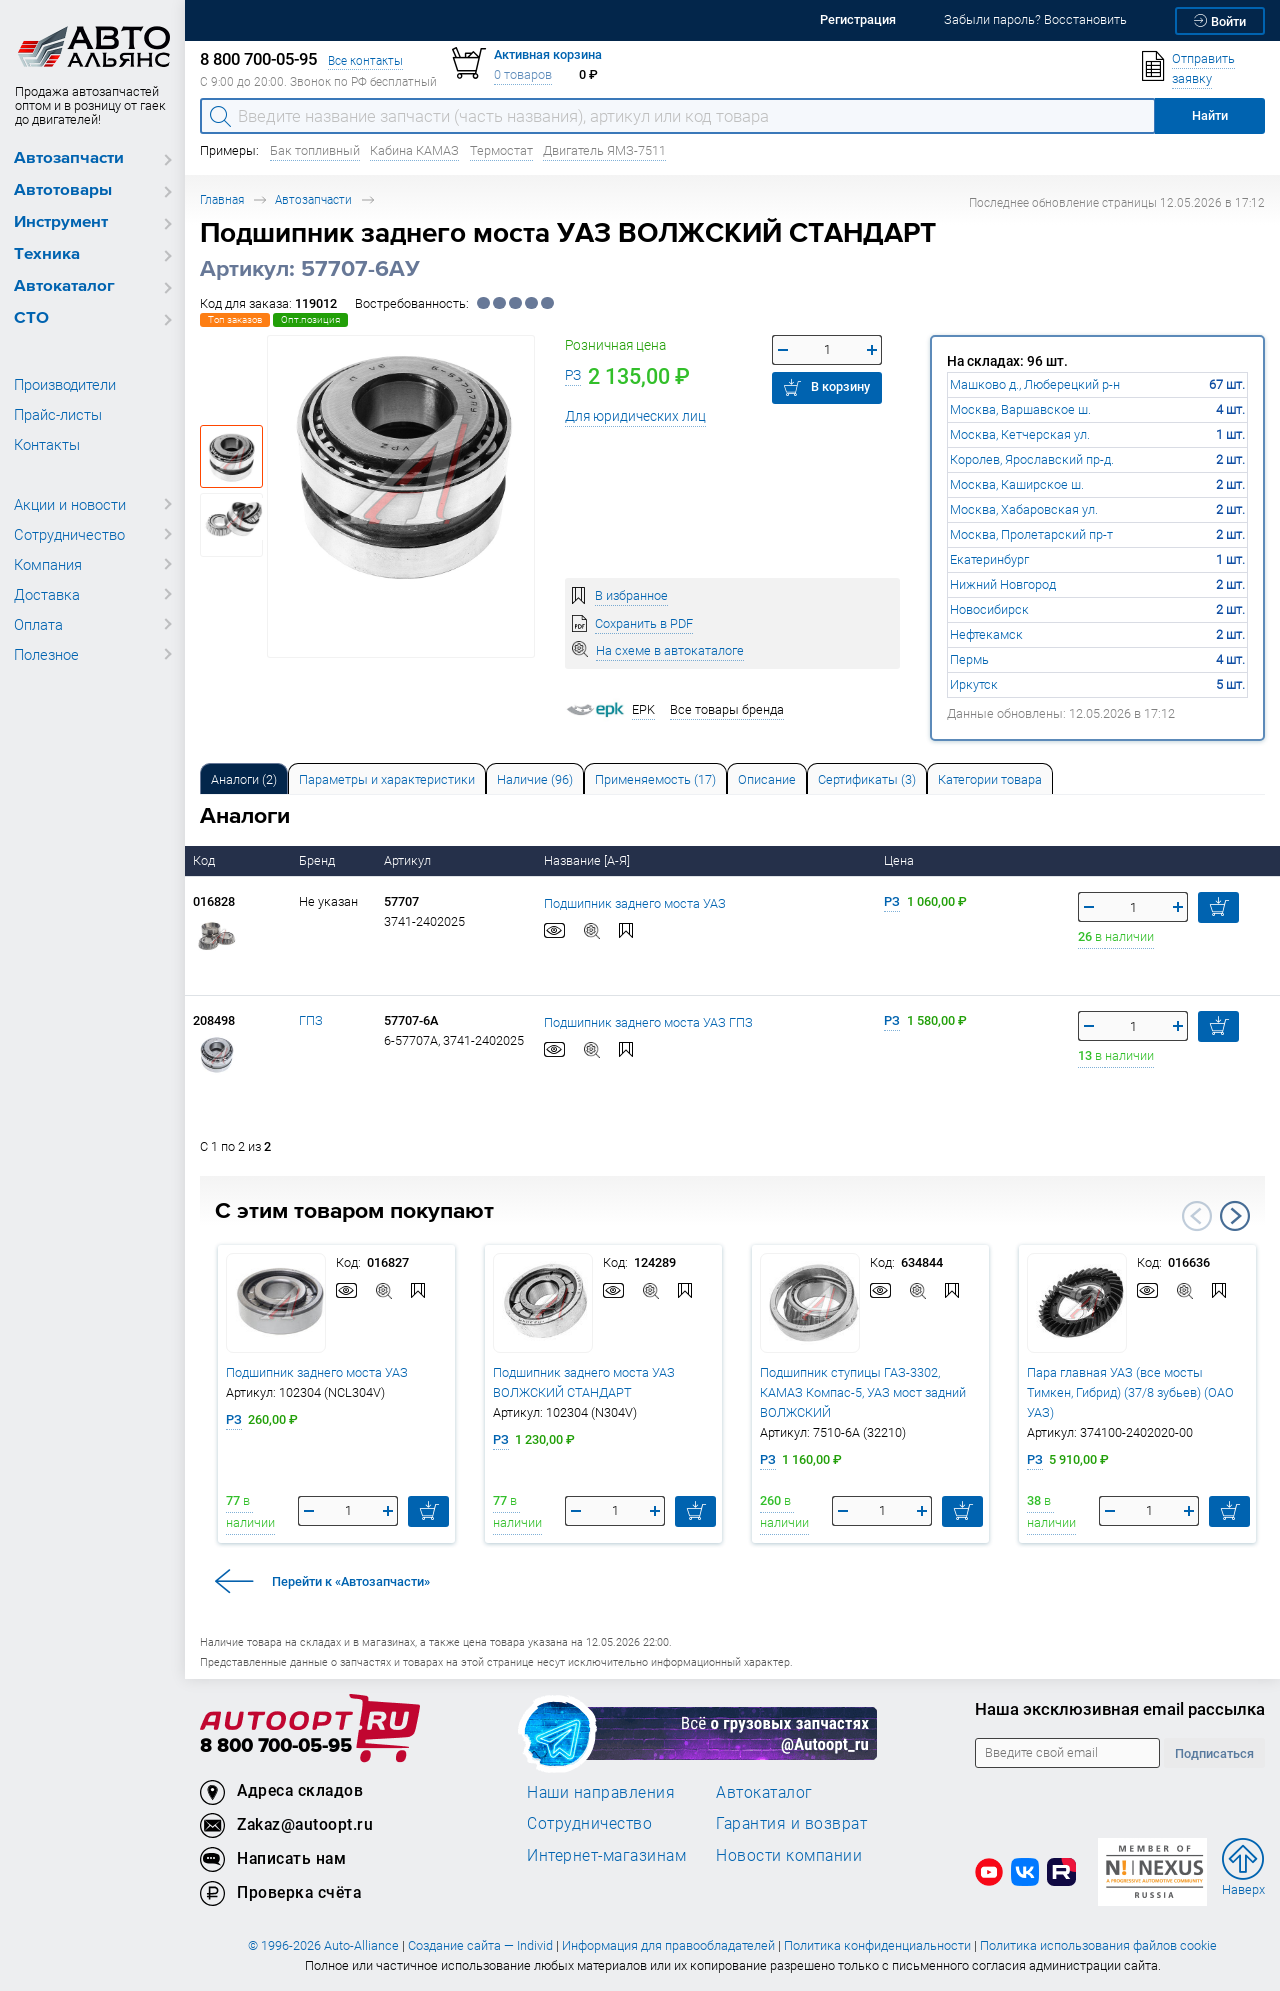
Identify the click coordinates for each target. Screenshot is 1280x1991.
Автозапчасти (69, 158)
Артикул (409, 860)
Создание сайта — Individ (480, 1945)
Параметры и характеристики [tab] (387, 779)
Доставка (47, 594)
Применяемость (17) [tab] (655, 779)
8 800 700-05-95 (276, 1746)
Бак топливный (315, 150)
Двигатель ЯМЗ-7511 (604, 150)
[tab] (244, 778)
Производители (65, 384)
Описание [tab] (767, 779)
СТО (31, 318)
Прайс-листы (58, 414)
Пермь (969, 659)
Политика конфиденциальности (877, 1945)
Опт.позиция (310, 319)
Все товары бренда (727, 709)
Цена (900, 860)
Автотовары (63, 190)
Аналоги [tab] (244, 779)
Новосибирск (989, 609)
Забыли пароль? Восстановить (1035, 19)
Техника (47, 254)
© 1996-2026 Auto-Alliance (323, 1945)
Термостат (501, 150)
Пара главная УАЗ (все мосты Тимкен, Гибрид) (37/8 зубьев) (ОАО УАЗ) (1130, 1392)
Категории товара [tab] (990, 779)
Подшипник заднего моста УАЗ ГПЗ (648, 1021)
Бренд (318, 860)
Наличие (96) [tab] (535, 779)
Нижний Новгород (1003, 584)
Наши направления (601, 1792)
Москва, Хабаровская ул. (1024, 509)
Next (1235, 1216)
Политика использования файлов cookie (1098, 1945)
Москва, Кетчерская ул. (1020, 434)
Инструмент (61, 222)
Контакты (47, 444)
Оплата (38, 624)
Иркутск (974, 684)
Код (205, 860)
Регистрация (858, 19)
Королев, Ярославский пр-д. (1032, 459)
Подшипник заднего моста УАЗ (635, 902)
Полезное (46, 654)
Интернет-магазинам (606, 1855)
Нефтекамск (986, 634)
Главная (222, 199)
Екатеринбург (989, 559)
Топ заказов (235, 319)
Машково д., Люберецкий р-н (1035, 384)
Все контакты (365, 60)
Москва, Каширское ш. (1017, 484)
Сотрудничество (69, 534)
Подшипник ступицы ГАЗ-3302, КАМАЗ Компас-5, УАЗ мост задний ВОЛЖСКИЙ (863, 1392)
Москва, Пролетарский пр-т (1031, 534)
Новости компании (789, 1855)
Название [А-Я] (588, 860)
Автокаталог (64, 286)
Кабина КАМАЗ (414, 150)
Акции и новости (70, 504)
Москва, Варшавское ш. (1020, 409)
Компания (48, 564)
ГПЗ (311, 1020)
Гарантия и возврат (791, 1823)
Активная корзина (548, 54)
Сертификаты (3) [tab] (867, 779)
